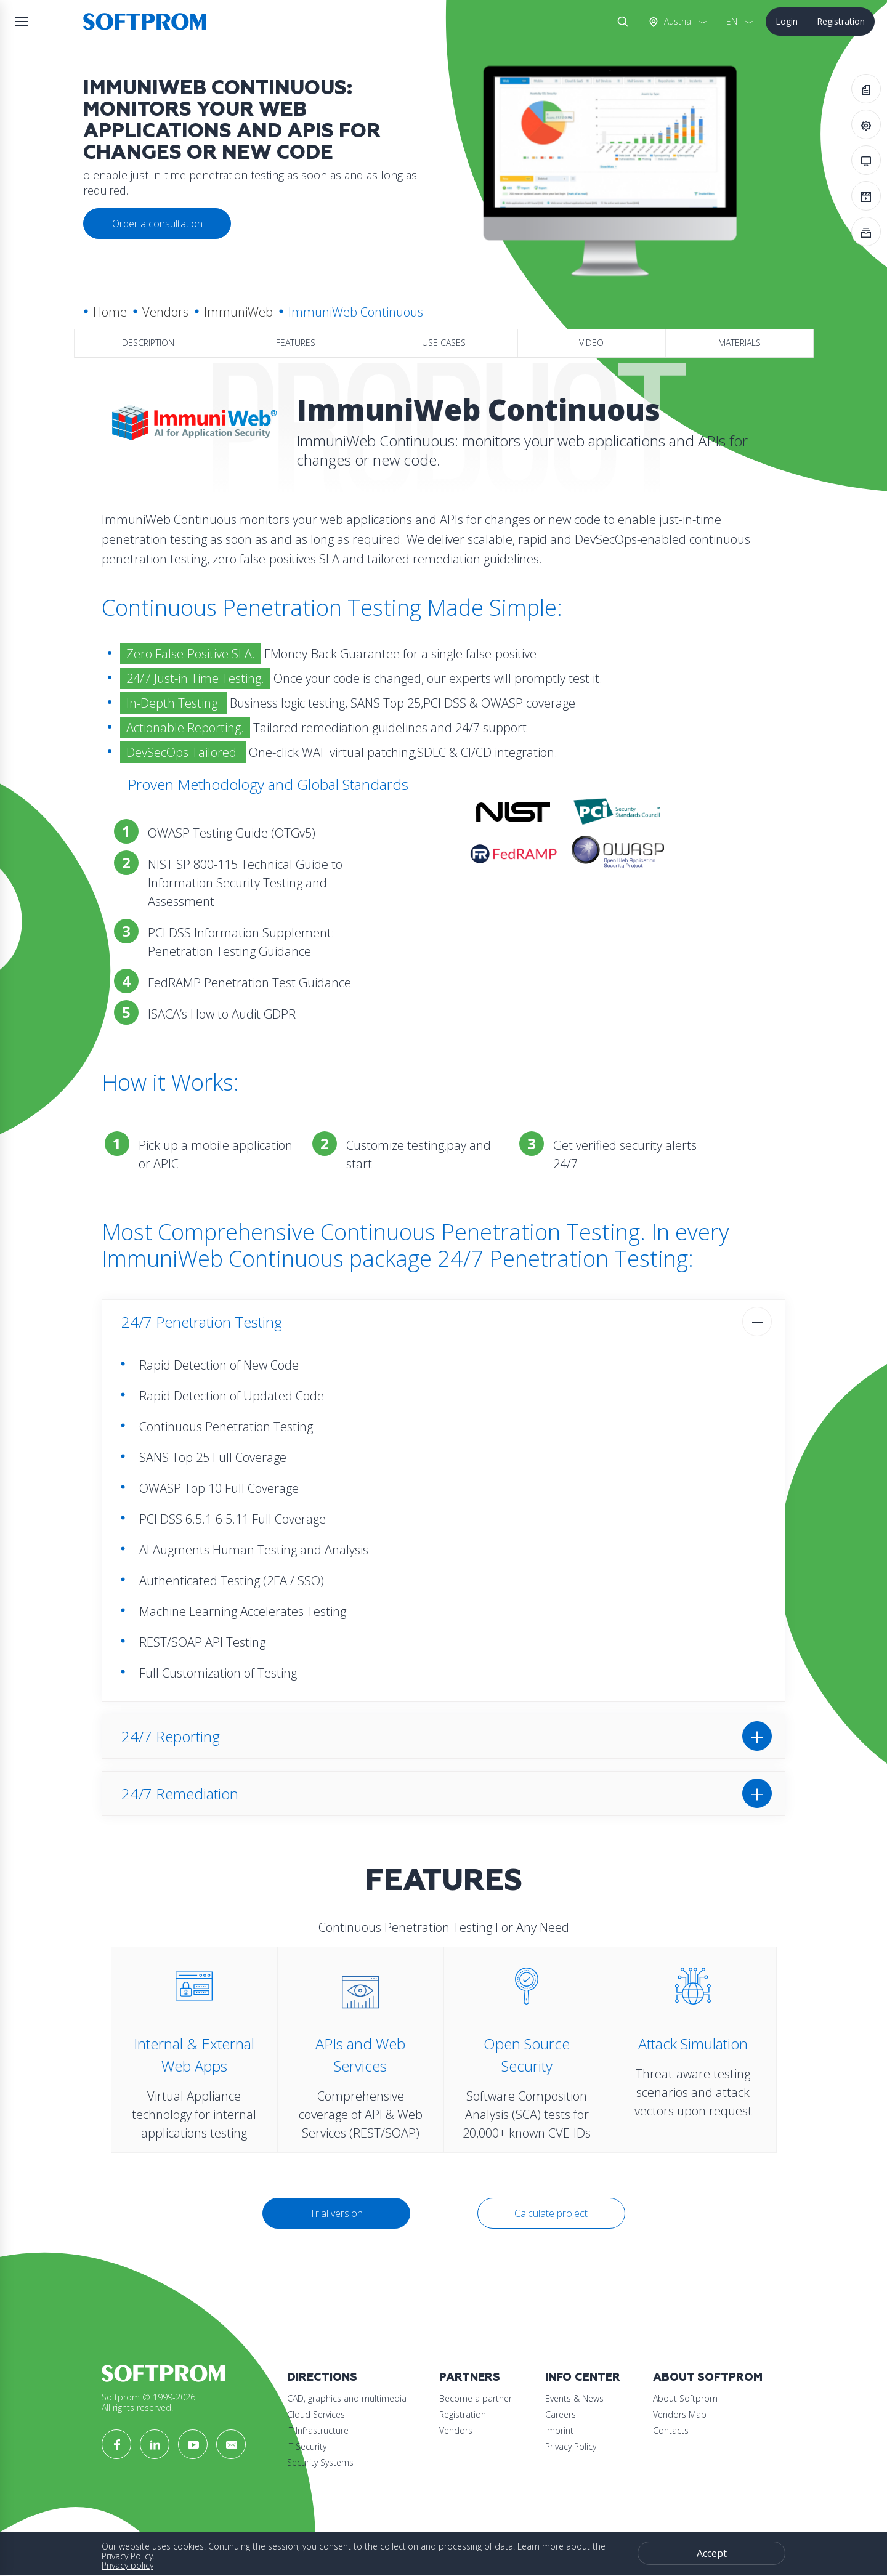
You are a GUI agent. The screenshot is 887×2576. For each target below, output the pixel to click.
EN (731, 21)
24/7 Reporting (170, 1736)
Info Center (582, 2377)
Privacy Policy (570, 2446)
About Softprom (708, 2377)
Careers (560, 2414)
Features (295, 343)
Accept (712, 2553)
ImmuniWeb (238, 312)
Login (787, 21)
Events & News (574, 2398)
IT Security (306, 2446)
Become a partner (475, 2398)
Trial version (336, 2213)
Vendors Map (680, 2414)
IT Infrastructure (318, 2430)
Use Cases (444, 343)
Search (620, 21)
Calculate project (551, 2213)
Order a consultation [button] (157, 223)
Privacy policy (127, 2565)
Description (148, 343)
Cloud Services (316, 2414)
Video (591, 343)
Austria (676, 21)
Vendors (165, 312)
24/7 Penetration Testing (201, 1322)
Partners (469, 2377)
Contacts (671, 2430)
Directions (322, 2377)
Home (110, 312)
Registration (841, 21)
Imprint (559, 2430)
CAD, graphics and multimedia (347, 2398)
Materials (739, 343)
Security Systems (320, 2462)
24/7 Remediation (179, 1793)
